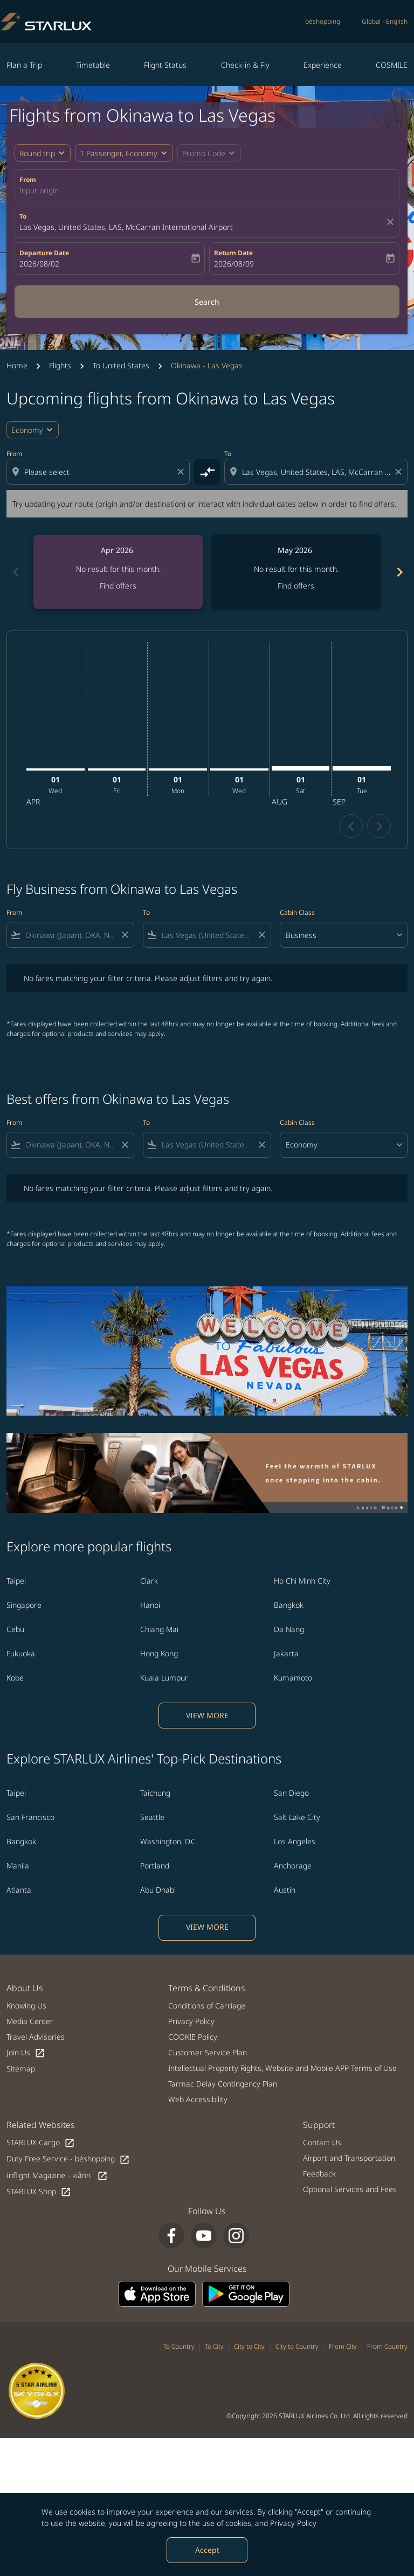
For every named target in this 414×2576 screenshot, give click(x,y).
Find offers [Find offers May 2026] (296, 585)
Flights (60, 365)
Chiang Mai (159, 1629)
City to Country (297, 2346)
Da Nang (289, 1629)
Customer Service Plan (207, 2052)
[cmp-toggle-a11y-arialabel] (207, 472)
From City (343, 2346)
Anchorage (293, 1865)
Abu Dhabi (158, 1890)
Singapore (24, 1605)
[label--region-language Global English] (384, 21)
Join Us (25, 2053)
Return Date (233, 252)
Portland (154, 1865)
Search (207, 302)
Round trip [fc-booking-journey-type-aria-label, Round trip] (37, 153)
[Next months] (399, 571)
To (22, 216)
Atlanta (18, 1890)
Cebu (15, 1629)
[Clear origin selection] (182, 471)
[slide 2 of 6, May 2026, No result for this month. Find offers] (296, 571)
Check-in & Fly (245, 65)
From (27, 179)
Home (16, 365)
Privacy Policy (293, 2523)
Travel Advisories (35, 2037)
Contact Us (322, 2142)
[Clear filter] (124, 934)
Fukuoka (20, 1653)
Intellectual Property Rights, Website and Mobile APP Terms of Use (282, 2068)
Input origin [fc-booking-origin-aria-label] (39, 190)
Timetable (93, 65)
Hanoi (150, 1605)
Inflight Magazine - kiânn (57, 2175)
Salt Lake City (297, 1817)
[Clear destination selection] (400, 471)
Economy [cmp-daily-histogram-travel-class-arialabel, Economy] (27, 430)
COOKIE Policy (192, 2037)
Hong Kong (159, 1653)
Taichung (155, 1793)
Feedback (319, 2173)
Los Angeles (294, 1841)
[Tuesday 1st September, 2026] (362, 768)
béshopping (322, 21)
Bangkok (288, 1605)
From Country (387, 2346)
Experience (322, 65)
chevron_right (379, 826)
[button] (124, 153)
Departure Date (44, 252)
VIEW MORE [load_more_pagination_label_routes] (207, 1715)
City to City (249, 2346)
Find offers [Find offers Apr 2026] (118, 585)
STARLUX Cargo (40, 2142)
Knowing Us (26, 2005)
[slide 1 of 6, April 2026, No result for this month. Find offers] (118, 571)
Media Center (29, 2021)
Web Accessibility (197, 2099)
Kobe (15, 1677)
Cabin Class (297, 912)
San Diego (291, 1793)
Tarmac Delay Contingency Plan (222, 2083)
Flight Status (165, 65)
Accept (207, 2550)
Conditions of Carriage (206, 2005)
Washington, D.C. (168, 1841)
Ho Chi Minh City (302, 1581)
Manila (17, 1865)
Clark (149, 1581)
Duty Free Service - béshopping (68, 2159)
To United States (121, 365)
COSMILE (392, 65)
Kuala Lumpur (164, 1677)
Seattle (152, 1817)
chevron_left (351, 826)
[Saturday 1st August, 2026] (301, 768)
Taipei (16, 1581)
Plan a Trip (24, 65)
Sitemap (20, 2068)
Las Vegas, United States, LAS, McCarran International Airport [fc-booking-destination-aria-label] (126, 227)
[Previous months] (15, 571)
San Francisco (30, 1817)
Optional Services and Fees (350, 2189)
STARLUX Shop (38, 2191)
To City (214, 2346)
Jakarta (286, 1653)
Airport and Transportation (349, 2158)
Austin (284, 1890)
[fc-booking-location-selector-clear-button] (392, 221)
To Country (179, 2346)
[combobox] (99, 472)
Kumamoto (293, 1677)
